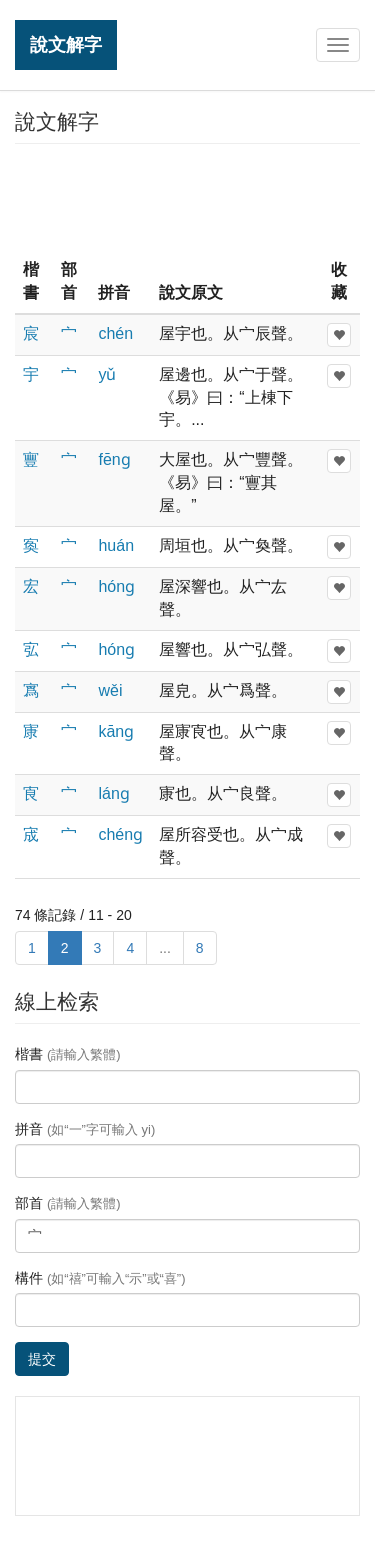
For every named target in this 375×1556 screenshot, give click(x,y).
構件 (100, 1278)
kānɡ (116, 731)
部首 (68, 1203)
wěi (110, 690)
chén (115, 333)
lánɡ (113, 793)
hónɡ (116, 586)
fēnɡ (114, 459)
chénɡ (120, 834)
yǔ (107, 374)
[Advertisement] (188, 199)
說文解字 (66, 44)
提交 (42, 1359)
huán (116, 545)
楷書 (68, 1054)
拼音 (85, 1129)
